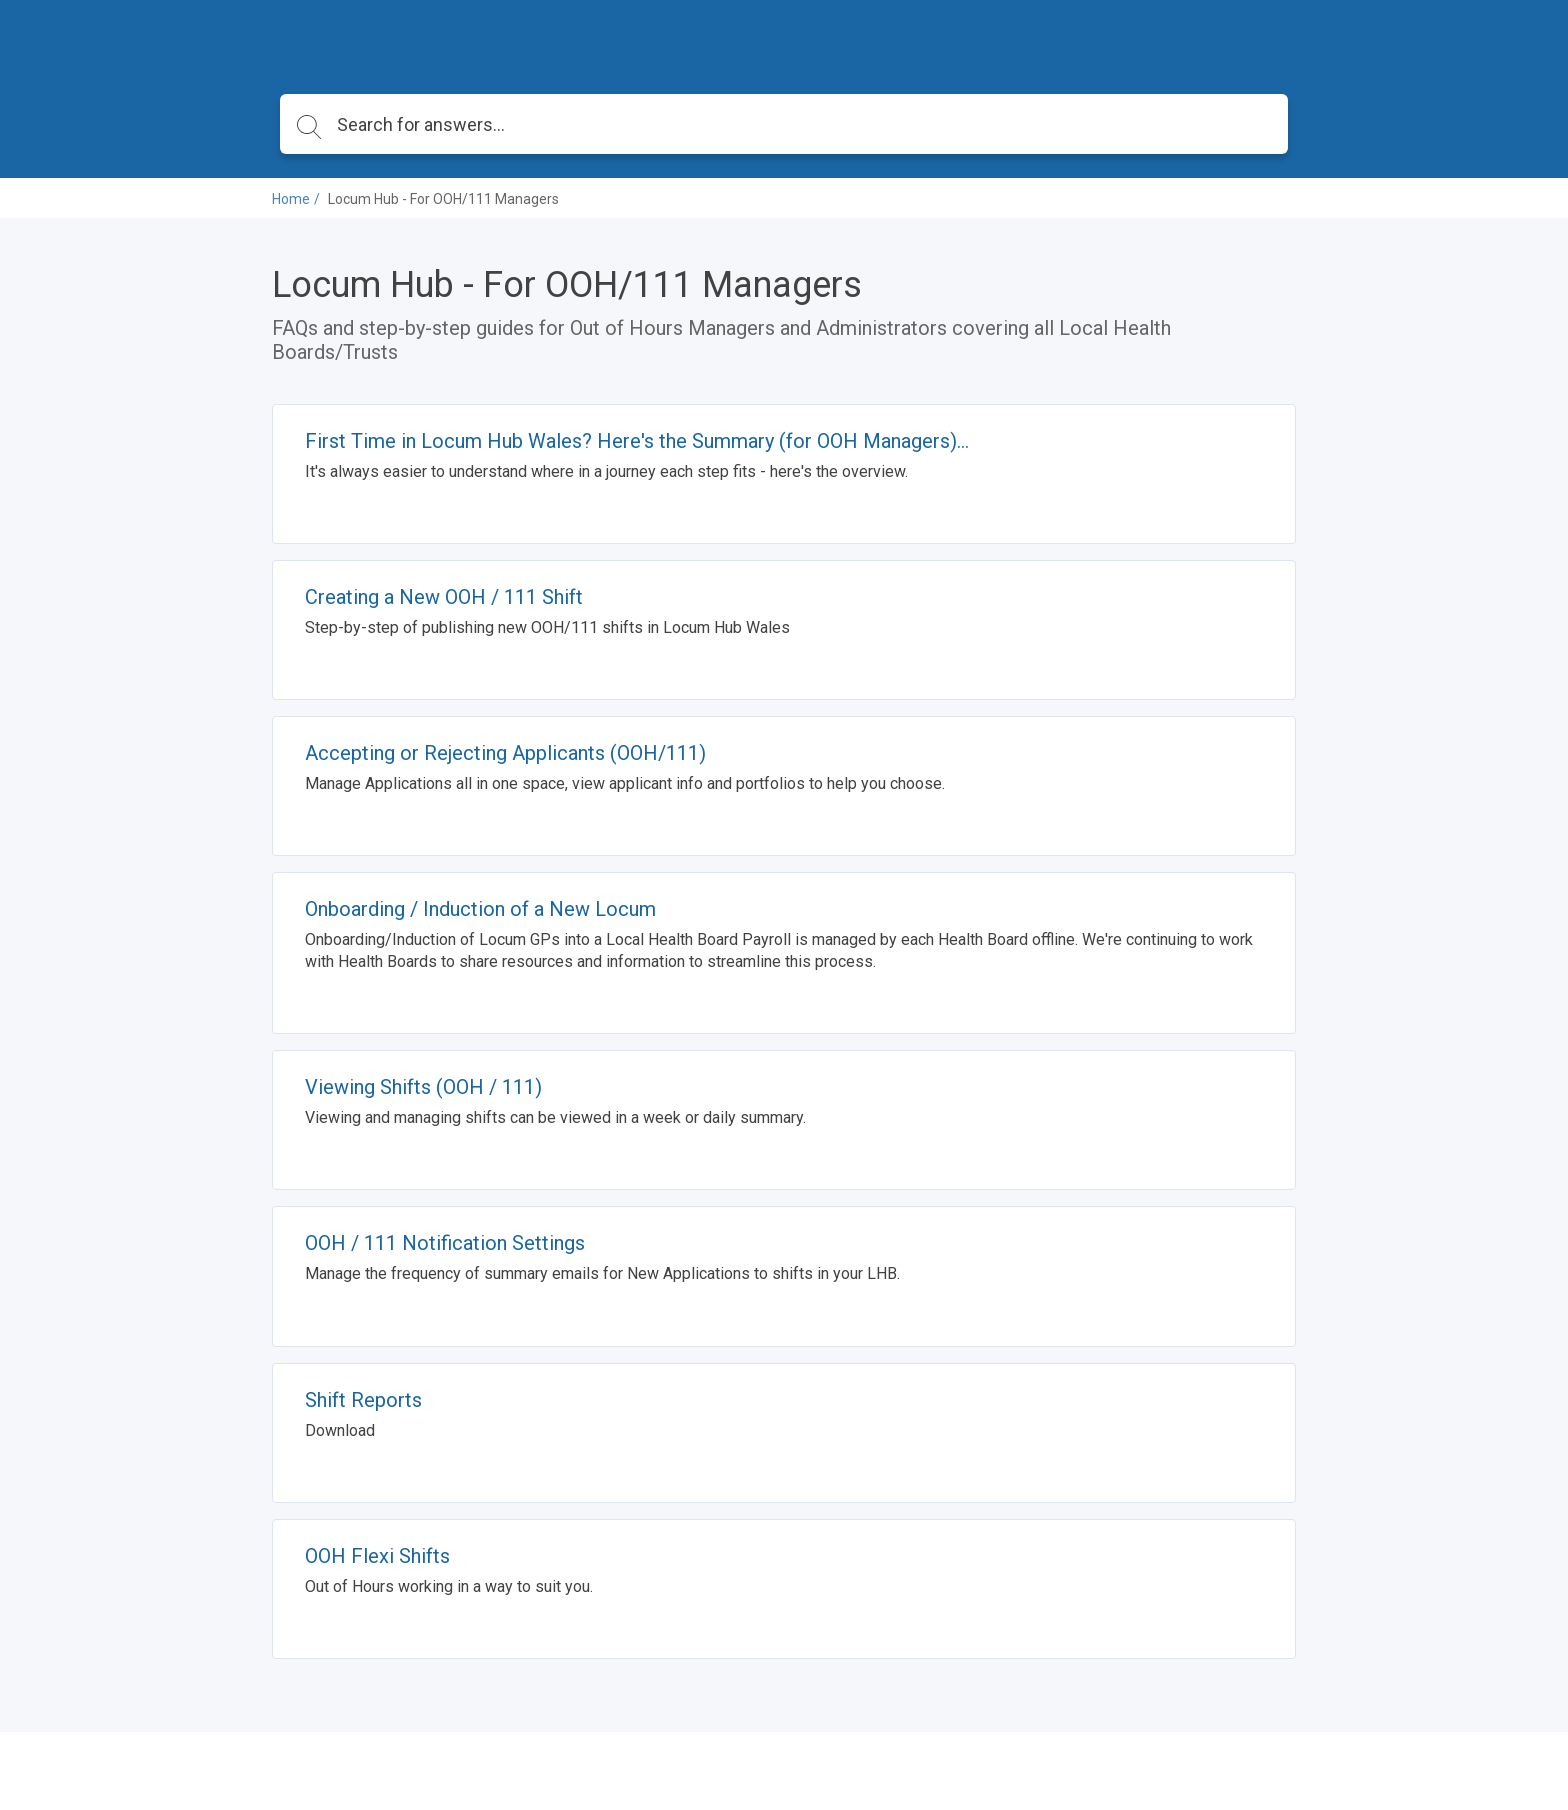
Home (291, 199)
